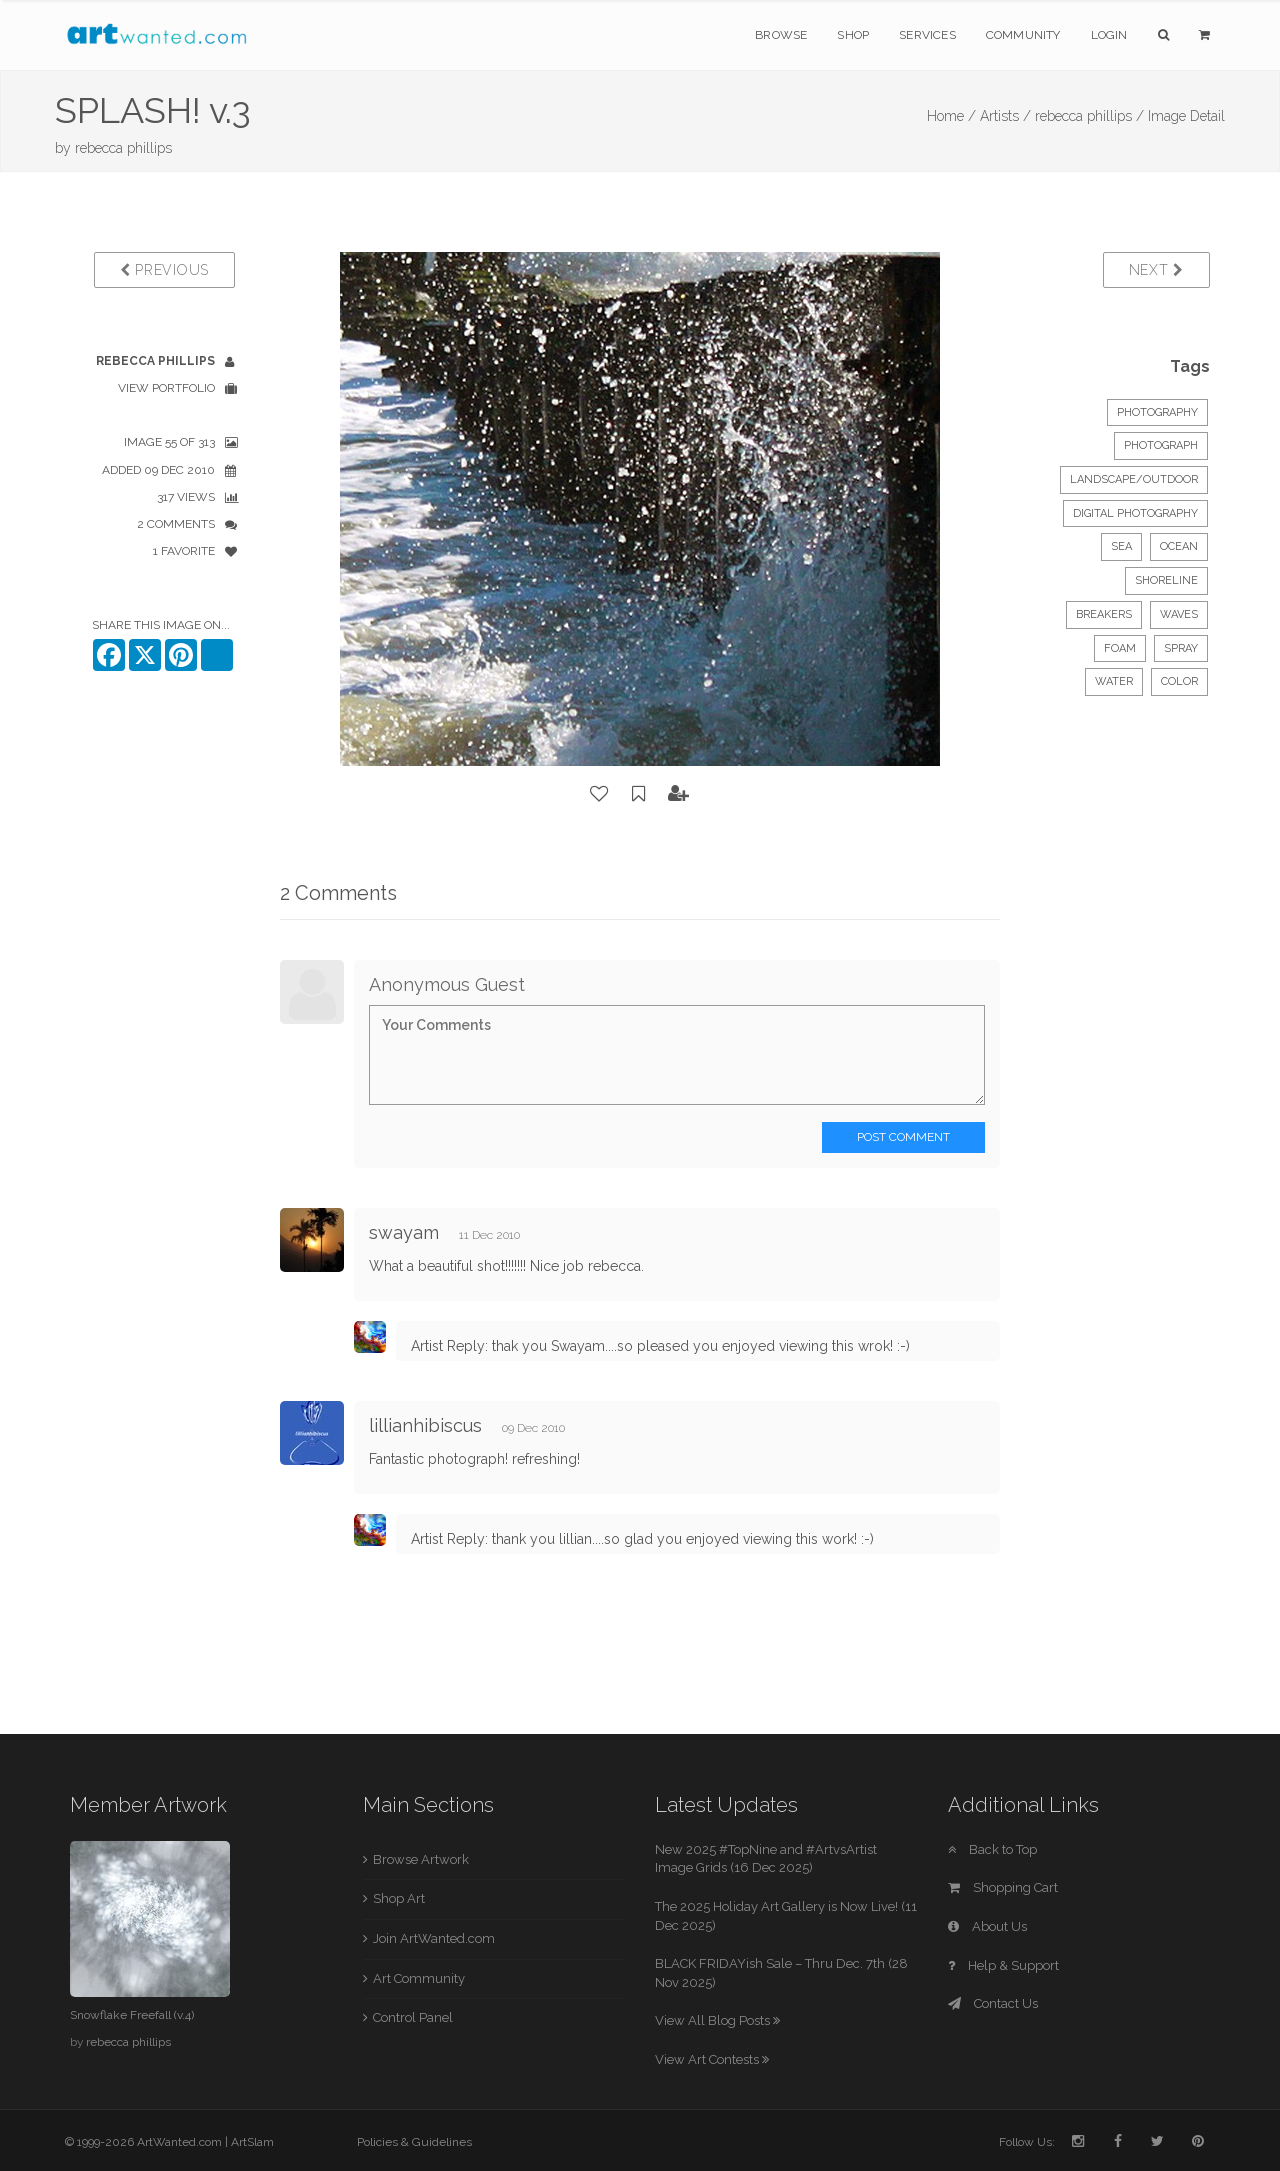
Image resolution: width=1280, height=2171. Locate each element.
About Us (987, 1926)
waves (1179, 614)
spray (1181, 648)
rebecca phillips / (1089, 116)
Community (1023, 35)
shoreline (1166, 580)
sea (1121, 546)
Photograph (1161, 445)
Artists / (1005, 116)
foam (1120, 648)
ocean (1179, 546)
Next (1156, 270)
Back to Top (992, 1849)
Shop (853, 35)
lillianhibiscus (428, 1425)
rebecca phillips (123, 148)
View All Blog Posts (717, 2020)
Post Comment (903, 1137)
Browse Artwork (421, 1859)
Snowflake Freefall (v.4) (132, 2015)
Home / (951, 116)
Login (1109, 35)
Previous (164, 270)
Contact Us (993, 2003)
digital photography (1135, 513)
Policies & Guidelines (414, 2142)
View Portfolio (166, 388)
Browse (781, 35)
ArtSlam (252, 2142)
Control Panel (413, 2017)
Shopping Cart (1003, 1887)
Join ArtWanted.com (434, 1938)
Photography (1157, 412)
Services (927, 35)
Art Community (419, 1978)
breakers (1104, 614)
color (1179, 681)
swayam (406, 1232)
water (1114, 681)
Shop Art (399, 1898)
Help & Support (1003, 1965)
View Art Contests (712, 2059)
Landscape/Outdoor (1134, 479)
